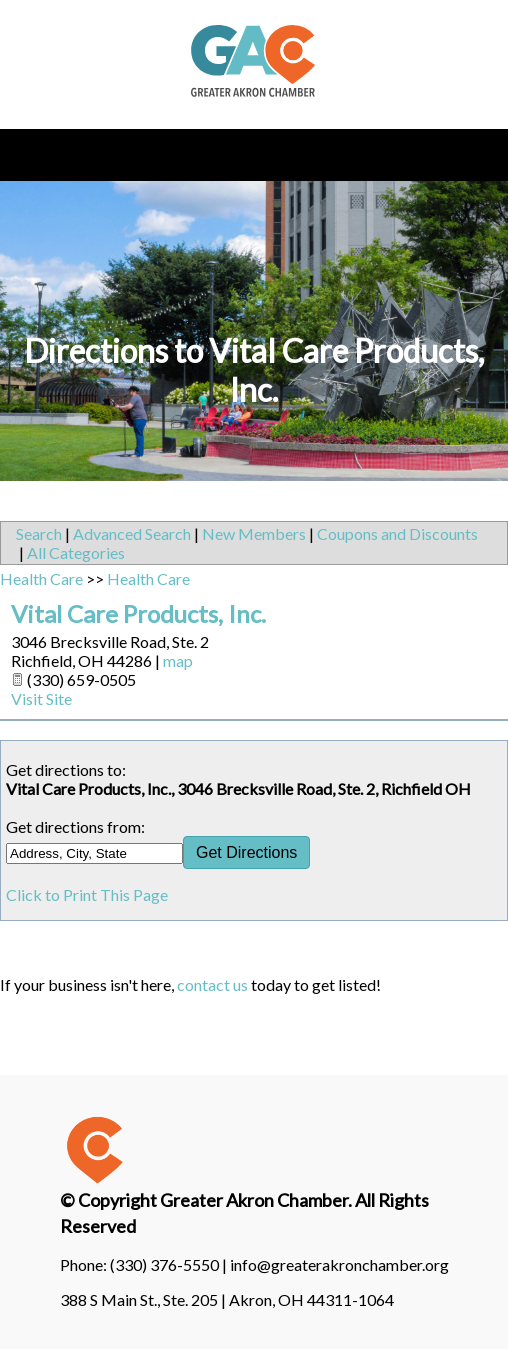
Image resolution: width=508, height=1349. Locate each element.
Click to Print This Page (87, 894)
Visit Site (41, 698)
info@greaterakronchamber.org (339, 1264)
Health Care (41, 578)
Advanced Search (132, 533)
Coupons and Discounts (397, 533)
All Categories (76, 552)
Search (39, 533)
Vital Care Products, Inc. (138, 613)
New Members (254, 533)
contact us (212, 984)
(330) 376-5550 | (170, 1264)
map (178, 660)
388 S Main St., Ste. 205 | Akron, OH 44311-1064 (227, 1299)
